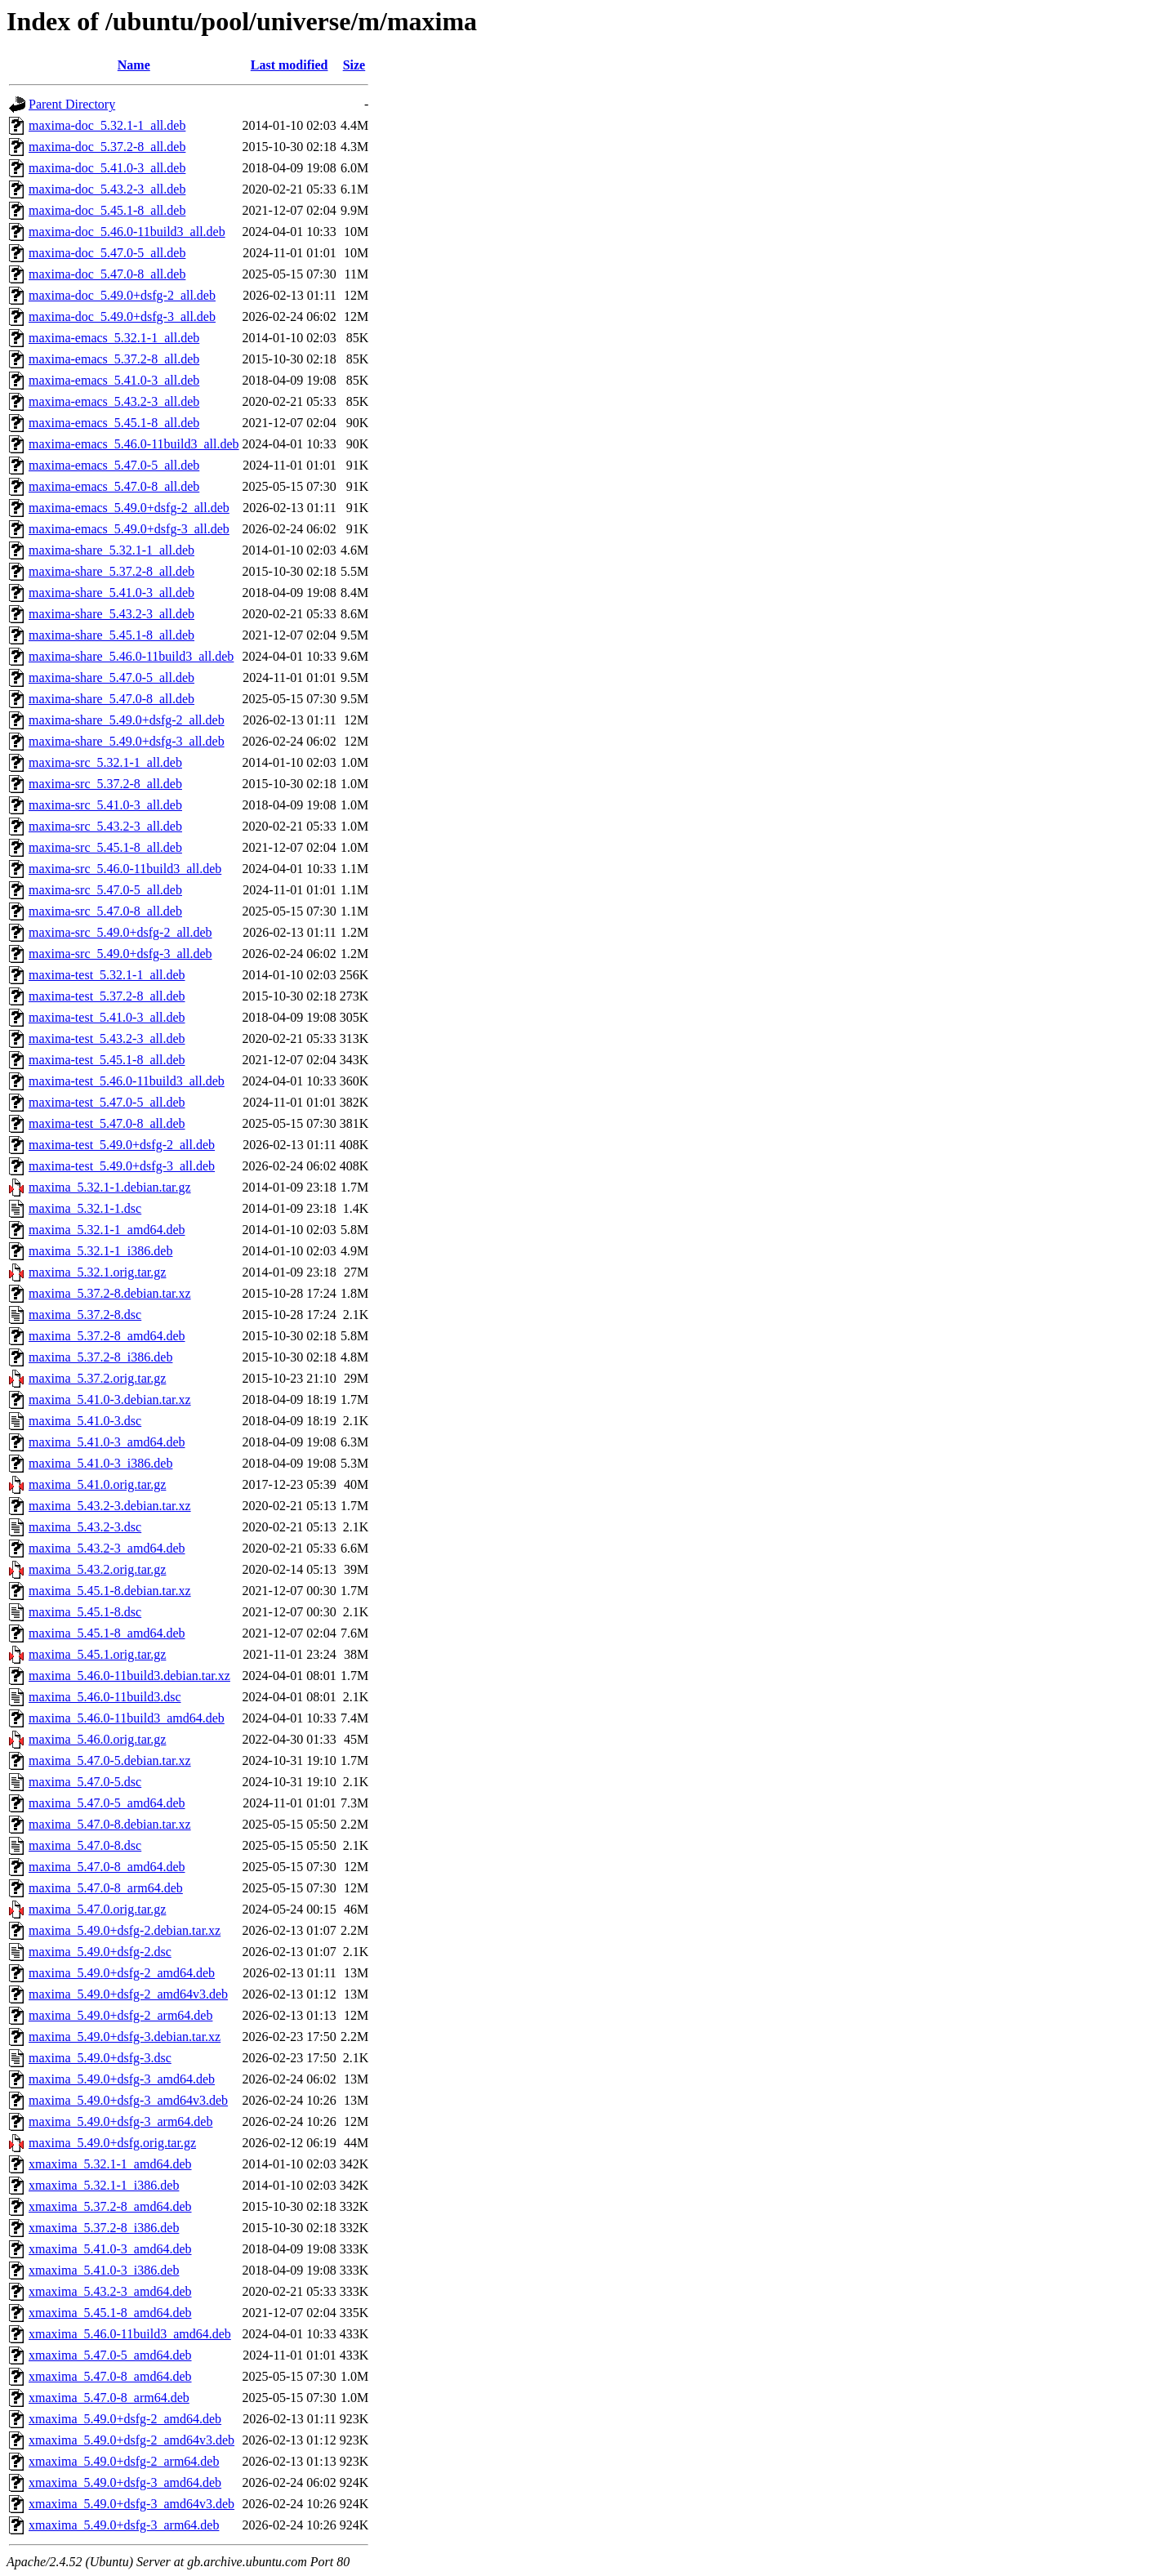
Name (134, 65)
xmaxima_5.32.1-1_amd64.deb (110, 2164)
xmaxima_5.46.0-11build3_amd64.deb (130, 2334)
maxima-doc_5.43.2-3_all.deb (107, 189)
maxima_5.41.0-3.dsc (85, 1421)
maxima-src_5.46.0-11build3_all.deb (125, 869)
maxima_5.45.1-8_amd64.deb (107, 1633)
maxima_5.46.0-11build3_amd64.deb (127, 1718)
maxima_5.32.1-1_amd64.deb (107, 1230)
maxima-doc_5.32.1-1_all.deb (107, 125)
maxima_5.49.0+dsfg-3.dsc (100, 2058)
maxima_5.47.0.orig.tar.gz (97, 1909)
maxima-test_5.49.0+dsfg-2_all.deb (122, 1145)
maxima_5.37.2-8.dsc (85, 1314)
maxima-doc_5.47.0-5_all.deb (107, 253)
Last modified (289, 65)
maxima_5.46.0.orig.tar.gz (97, 1739)
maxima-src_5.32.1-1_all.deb (105, 762)
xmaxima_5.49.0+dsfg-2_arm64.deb (124, 2461)
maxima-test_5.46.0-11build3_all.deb (127, 1081)
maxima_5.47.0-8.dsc (85, 1845)
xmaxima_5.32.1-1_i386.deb (104, 2185)
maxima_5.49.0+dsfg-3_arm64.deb (120, 2121)
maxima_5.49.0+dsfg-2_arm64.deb (120, 2015)
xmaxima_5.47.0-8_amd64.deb (110, 2376)
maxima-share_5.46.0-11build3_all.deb (131, 656)
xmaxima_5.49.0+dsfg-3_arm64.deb (124, 2525)
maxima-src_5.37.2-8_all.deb (105, 784)
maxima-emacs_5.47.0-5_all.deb (114, 465)
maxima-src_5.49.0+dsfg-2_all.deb (120, 932)
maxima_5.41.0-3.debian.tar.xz (110, 1399)
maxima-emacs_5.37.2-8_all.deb (114, 359)
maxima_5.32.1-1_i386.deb (100, 1251)
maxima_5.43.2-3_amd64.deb (107, 1548)
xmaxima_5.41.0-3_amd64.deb (110, 2249)
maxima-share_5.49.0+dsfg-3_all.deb (127, 741)
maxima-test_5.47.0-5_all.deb (107, 1102)
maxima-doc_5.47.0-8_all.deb (107, 274)
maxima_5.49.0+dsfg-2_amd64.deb (122, 1973)
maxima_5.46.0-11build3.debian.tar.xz (129, 1675)
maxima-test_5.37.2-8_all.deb (107, 996)
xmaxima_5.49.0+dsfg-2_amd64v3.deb (131, 2440)
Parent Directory (72, 104)
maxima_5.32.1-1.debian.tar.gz (110, 1187)
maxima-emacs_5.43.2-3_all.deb (114, 401)
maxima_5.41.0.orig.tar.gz (97, 1484)
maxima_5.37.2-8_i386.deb (100, 1357)
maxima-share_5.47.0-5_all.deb (111, 677)
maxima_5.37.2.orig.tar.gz (97, 1378)
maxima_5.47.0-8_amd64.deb (107, 1867)
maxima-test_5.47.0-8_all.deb (107, 1123)
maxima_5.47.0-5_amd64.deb (107, 1803)
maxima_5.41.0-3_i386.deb (100, 1463)
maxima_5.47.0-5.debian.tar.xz (110, 1760)
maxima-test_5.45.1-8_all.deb (107, 1060)
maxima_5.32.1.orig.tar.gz (97, 1272)
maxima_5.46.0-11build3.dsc (105, 1697)
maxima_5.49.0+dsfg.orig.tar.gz (112, 2143)
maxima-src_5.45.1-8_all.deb (105, 847)
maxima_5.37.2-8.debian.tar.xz (110, 1293)
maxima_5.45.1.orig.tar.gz (97, 1654)
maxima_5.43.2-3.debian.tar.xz (110, 1506)
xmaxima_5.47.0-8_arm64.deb (109, 2397)
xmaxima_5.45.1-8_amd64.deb (110, 2313)
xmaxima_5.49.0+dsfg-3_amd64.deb (125, 2482)
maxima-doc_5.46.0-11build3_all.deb (127, 231)
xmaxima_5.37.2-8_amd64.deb (110, 2206)
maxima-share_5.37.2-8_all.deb (111, 571)
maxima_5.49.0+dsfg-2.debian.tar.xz (124, 1930)
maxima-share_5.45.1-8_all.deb (111, 635)
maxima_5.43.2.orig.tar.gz (97, 1569)
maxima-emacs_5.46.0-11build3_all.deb (134, 444)
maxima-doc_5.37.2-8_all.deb (107, 147)
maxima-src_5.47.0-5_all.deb (105, 890)
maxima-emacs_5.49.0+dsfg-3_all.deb (129, 529)
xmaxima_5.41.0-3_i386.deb (104, 2270)
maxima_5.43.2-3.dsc (85, 1527)
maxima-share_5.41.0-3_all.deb (111, 592)
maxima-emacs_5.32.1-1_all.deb (114, 338)
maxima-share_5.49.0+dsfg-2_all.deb (127, 720)
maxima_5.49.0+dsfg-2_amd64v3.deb (128, 1994)
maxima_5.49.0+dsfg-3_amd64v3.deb (128, 2100)
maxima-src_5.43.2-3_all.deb (105, 826)
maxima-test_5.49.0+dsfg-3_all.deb (122, 1166)
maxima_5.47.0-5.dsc (85, 1782)
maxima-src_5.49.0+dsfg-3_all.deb (120, 953)
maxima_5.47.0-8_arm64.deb (106, 1888)
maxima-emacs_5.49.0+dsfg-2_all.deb (129, 508)
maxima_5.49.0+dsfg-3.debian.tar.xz (124, 2036)
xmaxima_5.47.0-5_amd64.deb (110, 2355)
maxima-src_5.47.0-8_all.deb (105, 911)
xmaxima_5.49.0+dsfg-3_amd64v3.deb (131, 2504)
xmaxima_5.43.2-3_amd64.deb (110, 2291)
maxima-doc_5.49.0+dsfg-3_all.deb (122, 316)
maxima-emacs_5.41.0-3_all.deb (114, 380)
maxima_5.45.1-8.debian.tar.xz (110, 1591)
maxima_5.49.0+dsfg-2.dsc (100, 1952)
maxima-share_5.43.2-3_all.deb (111, 614)
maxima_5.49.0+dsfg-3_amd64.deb (122, 2079)
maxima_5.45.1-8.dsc (85, 1612)
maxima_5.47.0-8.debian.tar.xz (110, 1824)
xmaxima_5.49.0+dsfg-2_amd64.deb (125, 2419)
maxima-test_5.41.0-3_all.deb (107, 1017)
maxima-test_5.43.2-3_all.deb (107, 1038)
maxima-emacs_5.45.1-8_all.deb (114, 423)
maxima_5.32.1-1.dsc (85, 1208)
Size (354, 65)
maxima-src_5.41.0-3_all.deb (105, 805)
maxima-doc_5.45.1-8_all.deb (107, 210)
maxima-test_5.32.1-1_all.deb (107, 975)
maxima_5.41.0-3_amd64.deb (107, 1442)
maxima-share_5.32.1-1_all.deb (111, 550)
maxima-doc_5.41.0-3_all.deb (107, 168)
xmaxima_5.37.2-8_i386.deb (104, 2228)
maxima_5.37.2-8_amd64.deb (107, 1336)
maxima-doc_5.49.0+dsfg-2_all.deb (122, 295)
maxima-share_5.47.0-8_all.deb (111, 699)
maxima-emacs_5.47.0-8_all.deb (114, 486)
